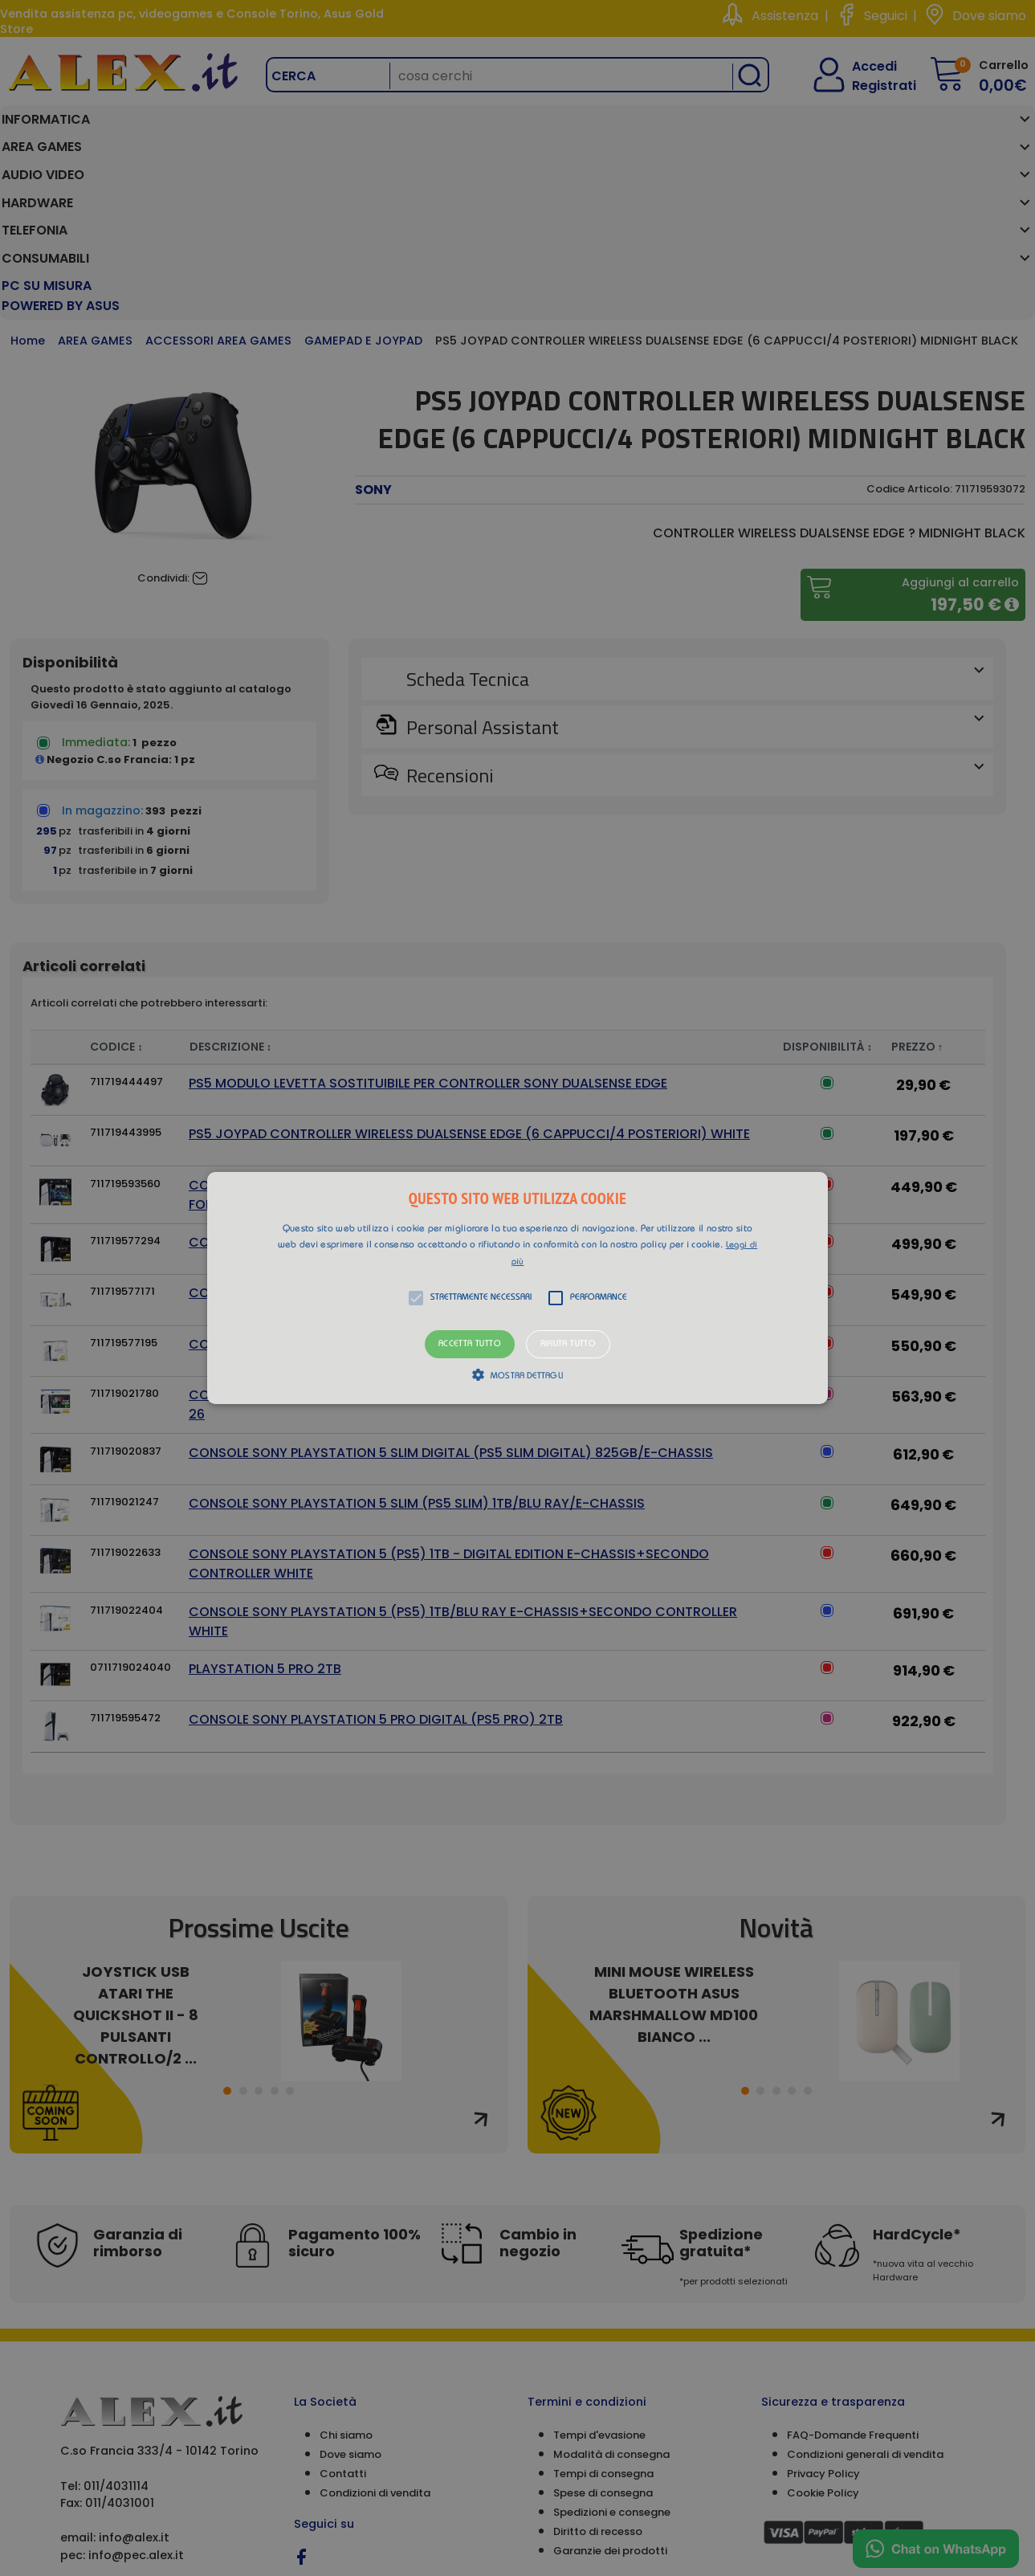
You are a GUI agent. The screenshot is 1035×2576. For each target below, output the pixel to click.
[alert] (517, 1288)
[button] (517, 1288)
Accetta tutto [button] (469, 1344)
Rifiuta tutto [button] (568, 1344)
